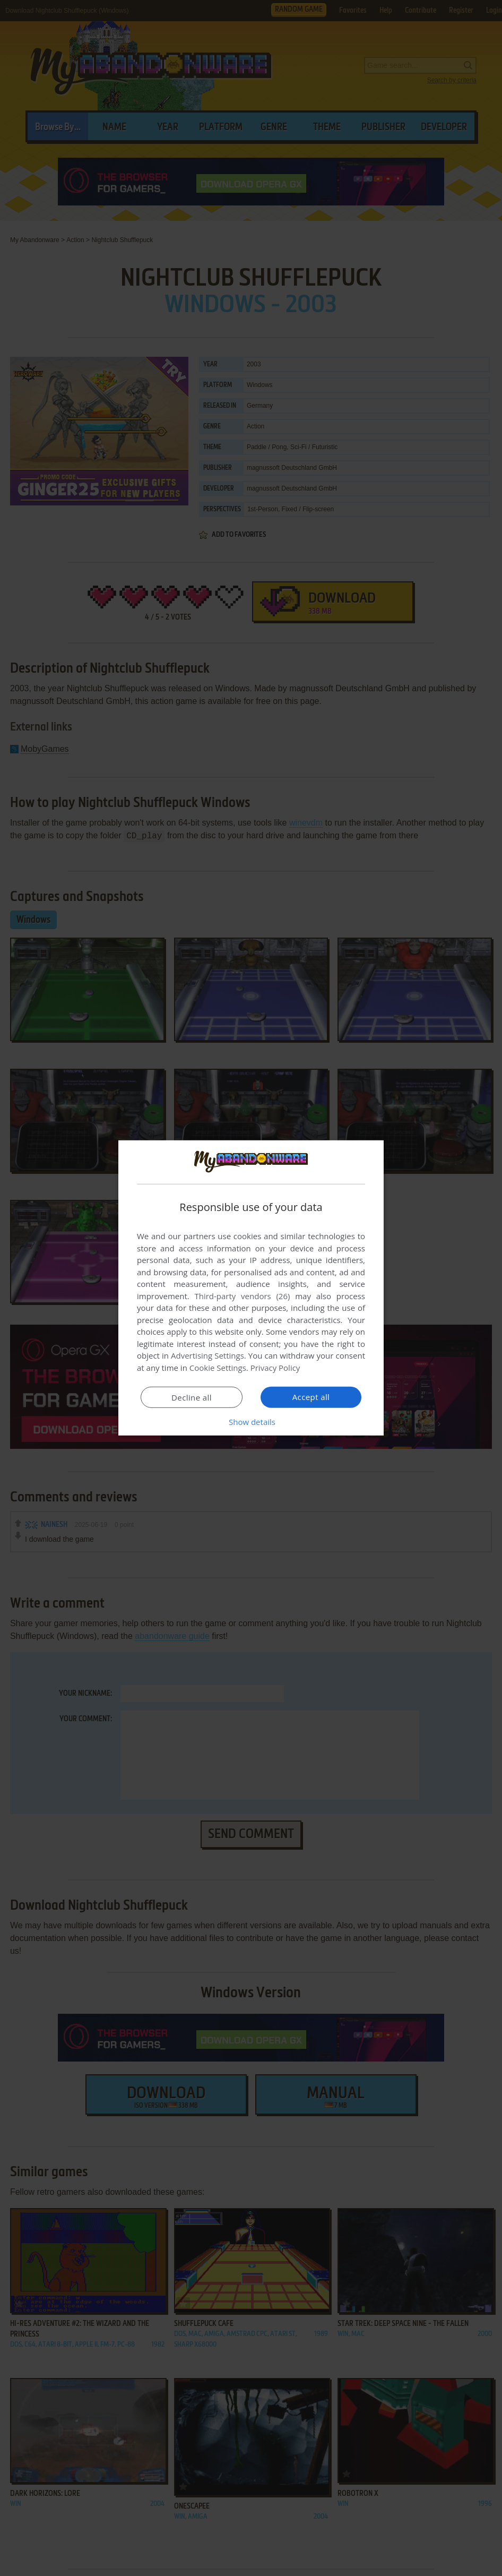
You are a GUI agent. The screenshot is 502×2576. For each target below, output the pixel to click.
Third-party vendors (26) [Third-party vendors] (242, 1296)
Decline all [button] (191, 1397)
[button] (251, 1422)
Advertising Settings (207, 1355)
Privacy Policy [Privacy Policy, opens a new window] (275, 1367)
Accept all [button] (311, 1397)
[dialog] (251, 1288)
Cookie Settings (217, 1367)
